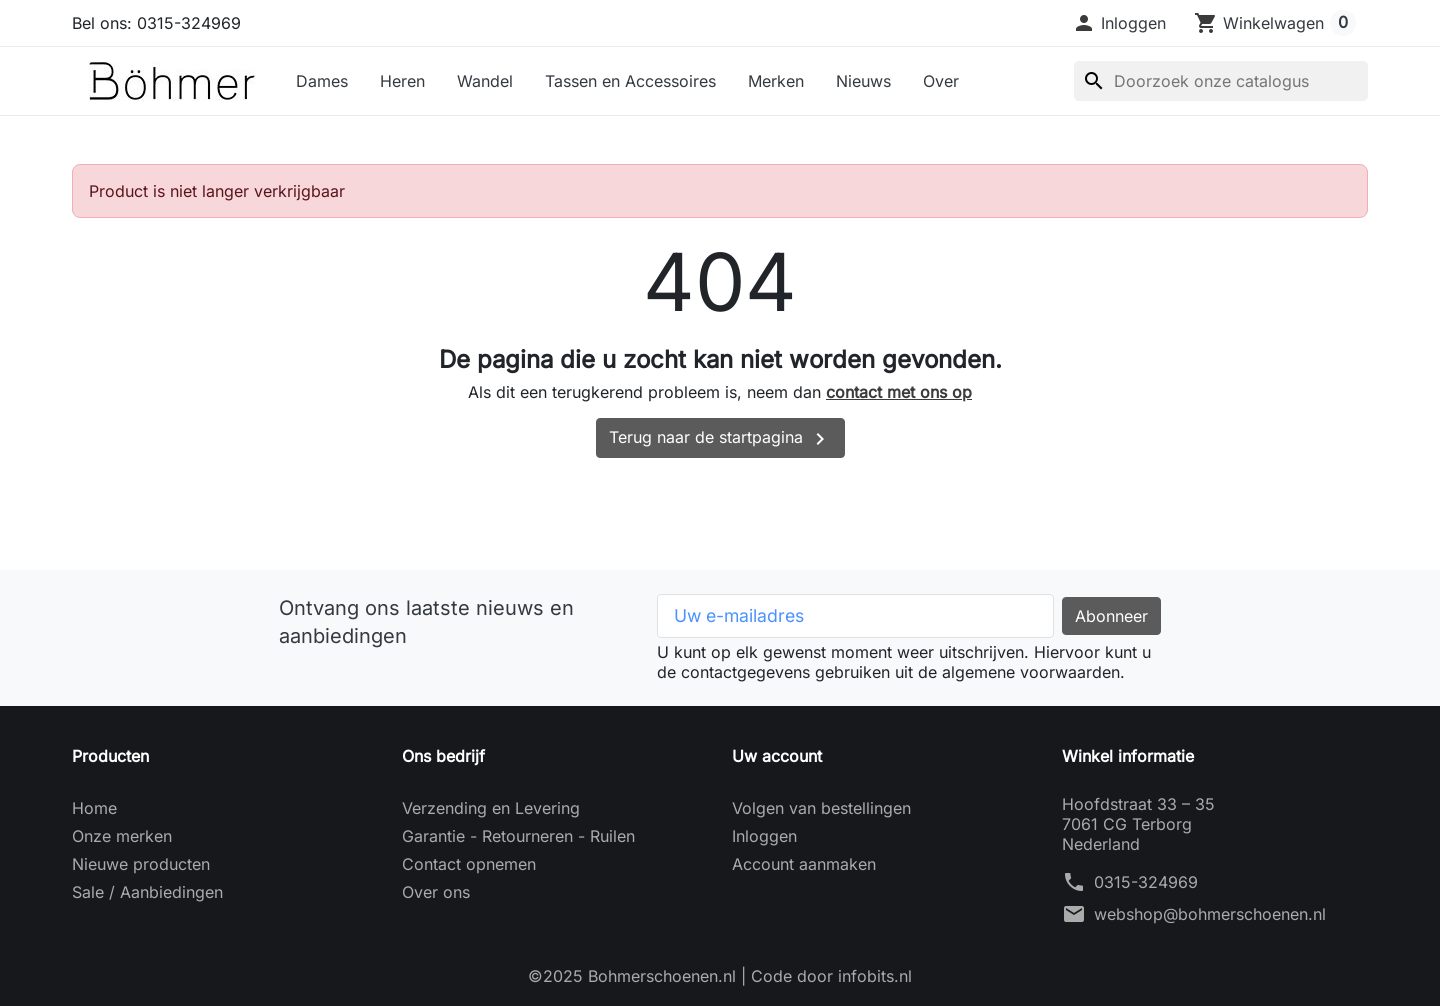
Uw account (777, 756)
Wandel (485, 81)
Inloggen (764, 836)
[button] (1119, 23)
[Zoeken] (1221, 81)
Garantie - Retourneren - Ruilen (518, 836)
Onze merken (122, 836)
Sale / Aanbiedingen (147, 892)
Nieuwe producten (141, 864)
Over (941, 81)
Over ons (436, 892)
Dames (322, 81)
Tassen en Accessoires (630, 81)
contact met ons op (899, 392)
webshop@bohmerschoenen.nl (1210, 914)
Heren (402, 81)
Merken (776, 81)
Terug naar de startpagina (720, 439)
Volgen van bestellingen (821, 808)
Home (94, 808)
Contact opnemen (469, 864)
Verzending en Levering (491, 808)
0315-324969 (1146, 882)
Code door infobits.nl (831, 976)
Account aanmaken (804, 864)
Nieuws (863, 81)
